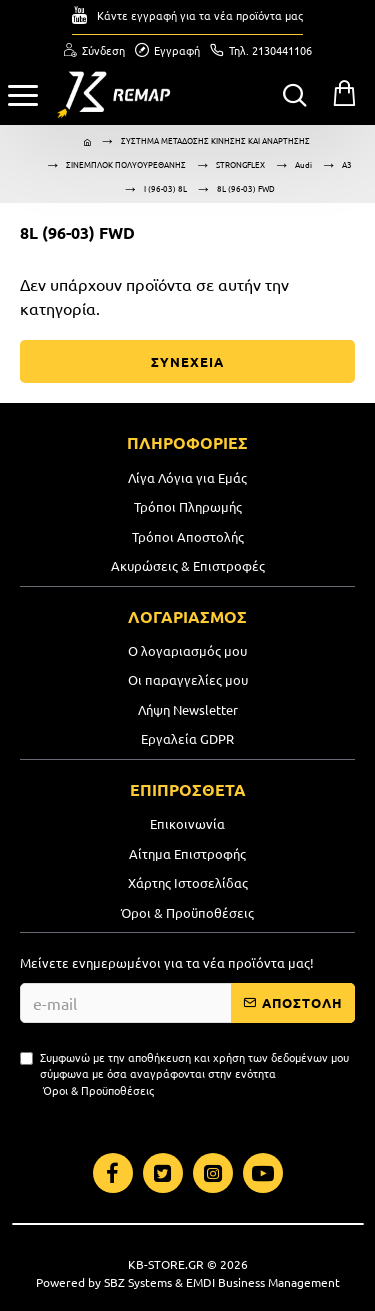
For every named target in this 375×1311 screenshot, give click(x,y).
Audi (303, 164)
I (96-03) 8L (165, 188)
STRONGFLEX (240, 164)
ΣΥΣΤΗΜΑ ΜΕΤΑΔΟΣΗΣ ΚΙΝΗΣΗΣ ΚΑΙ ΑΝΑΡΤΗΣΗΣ (215, 140)
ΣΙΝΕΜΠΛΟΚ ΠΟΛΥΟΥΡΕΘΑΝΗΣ (126, 164)
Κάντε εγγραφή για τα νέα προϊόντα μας (200, 15)
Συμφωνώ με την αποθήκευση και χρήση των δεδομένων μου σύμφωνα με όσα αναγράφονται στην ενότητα (184, 1074)
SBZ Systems (138, 1282)
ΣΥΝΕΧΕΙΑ (187, 361)
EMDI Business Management (263, 1282)
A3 (347, 164)
